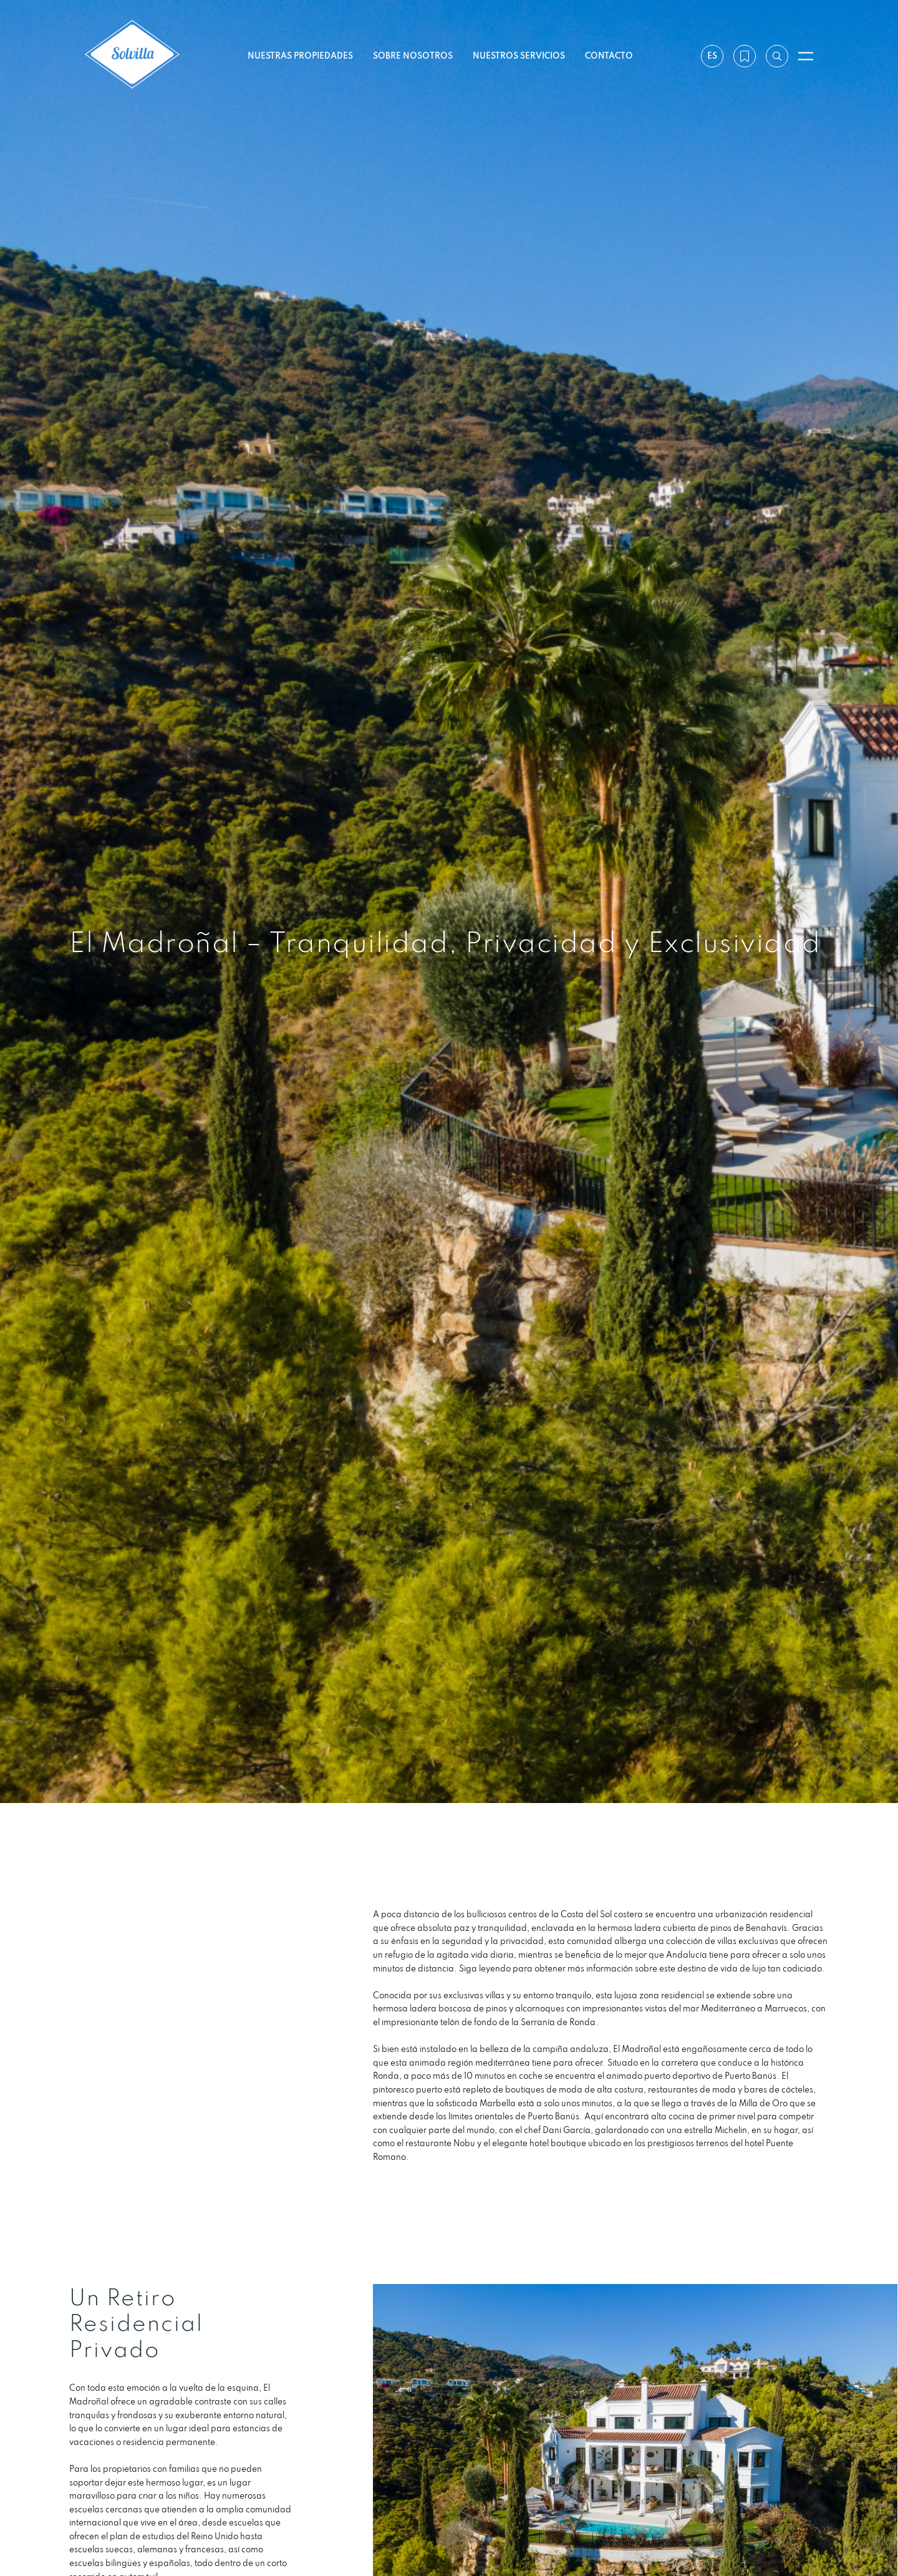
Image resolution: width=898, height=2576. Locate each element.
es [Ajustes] (712, 55)
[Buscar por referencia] (777, 56)
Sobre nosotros (413, 55)
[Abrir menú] (805, 56)
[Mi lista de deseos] (744, 56)
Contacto (609, 55)
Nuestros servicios (519, 55)
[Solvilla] (132, 56)
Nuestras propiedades (300, 55)
